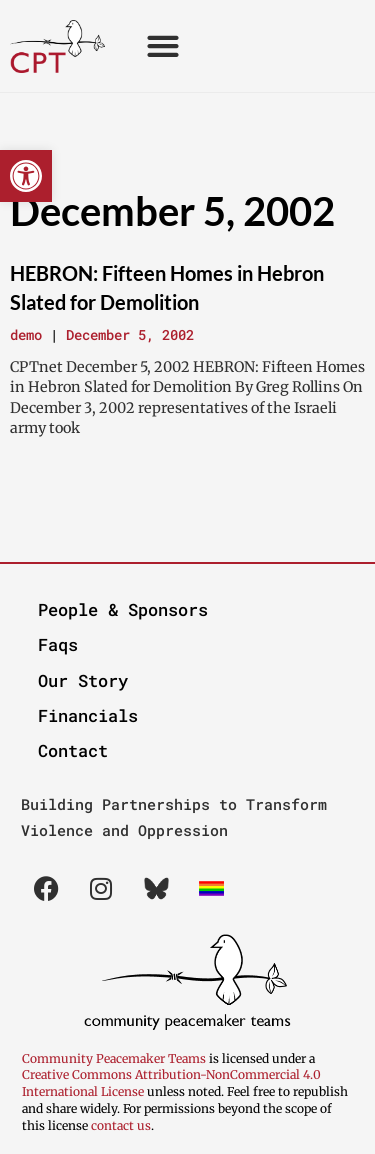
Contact (73, 750)
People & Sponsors (123, 609)
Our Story (83, 680)
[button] (26, 176)
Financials (88, 715)
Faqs (58, 644)
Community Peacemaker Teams (115, 1058)
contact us (121, 1125)
